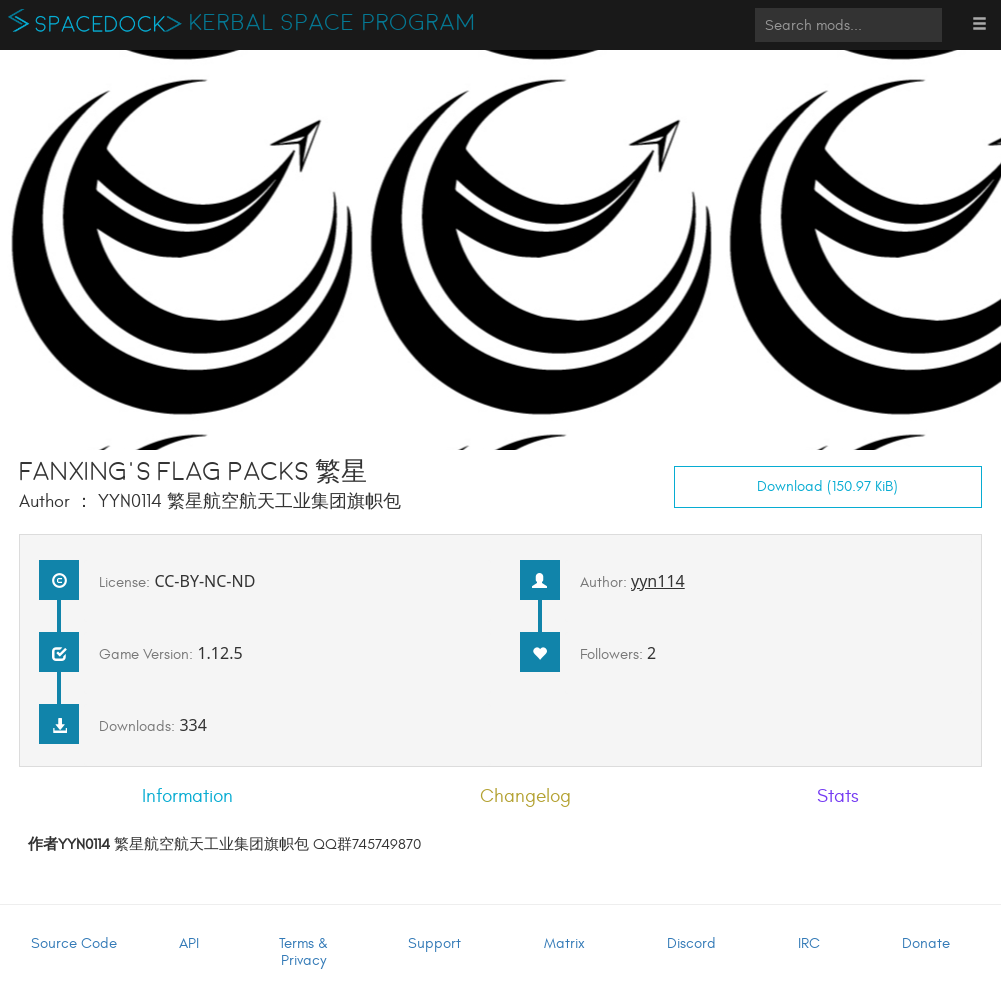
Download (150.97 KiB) (827, 486)
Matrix (564, 943)
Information (187, 796)
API (189, 943)
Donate (926, 943)
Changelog (525, 796)
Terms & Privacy (303, 952)
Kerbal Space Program (332, 23)
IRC (809, 943)
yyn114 (658, 581)
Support (434, 943)
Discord (691, 943)
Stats (838, 796)
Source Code (74, 943)
